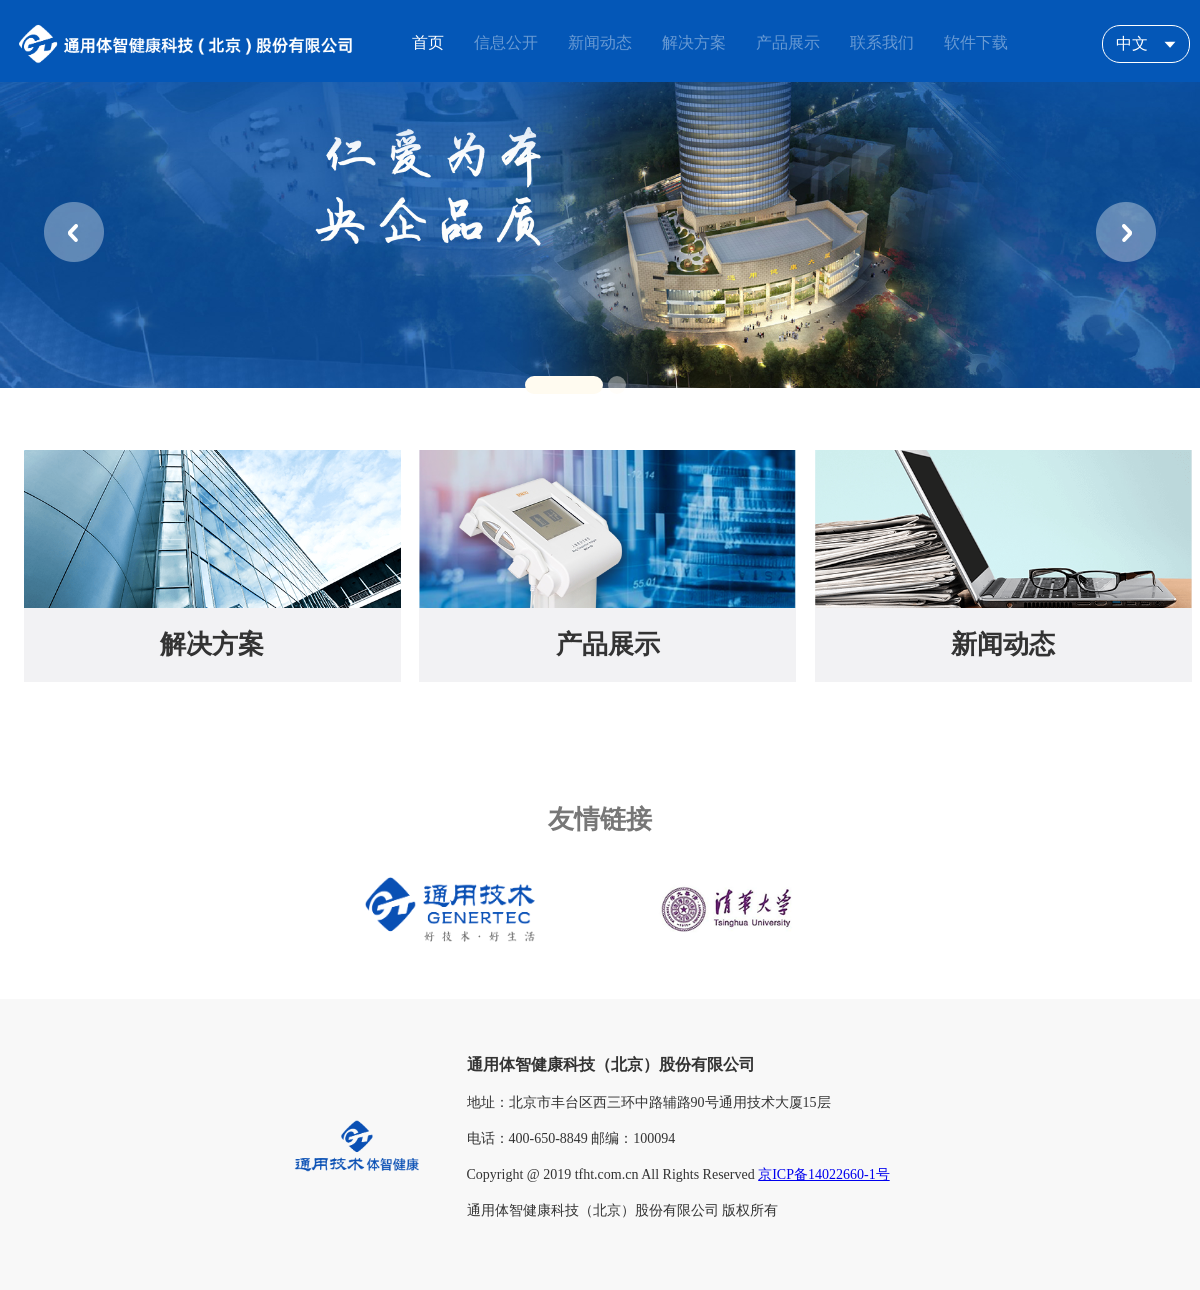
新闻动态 (1003, 644)
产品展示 (608, 644)
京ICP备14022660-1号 (823, 1174)
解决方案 (212, 644)
